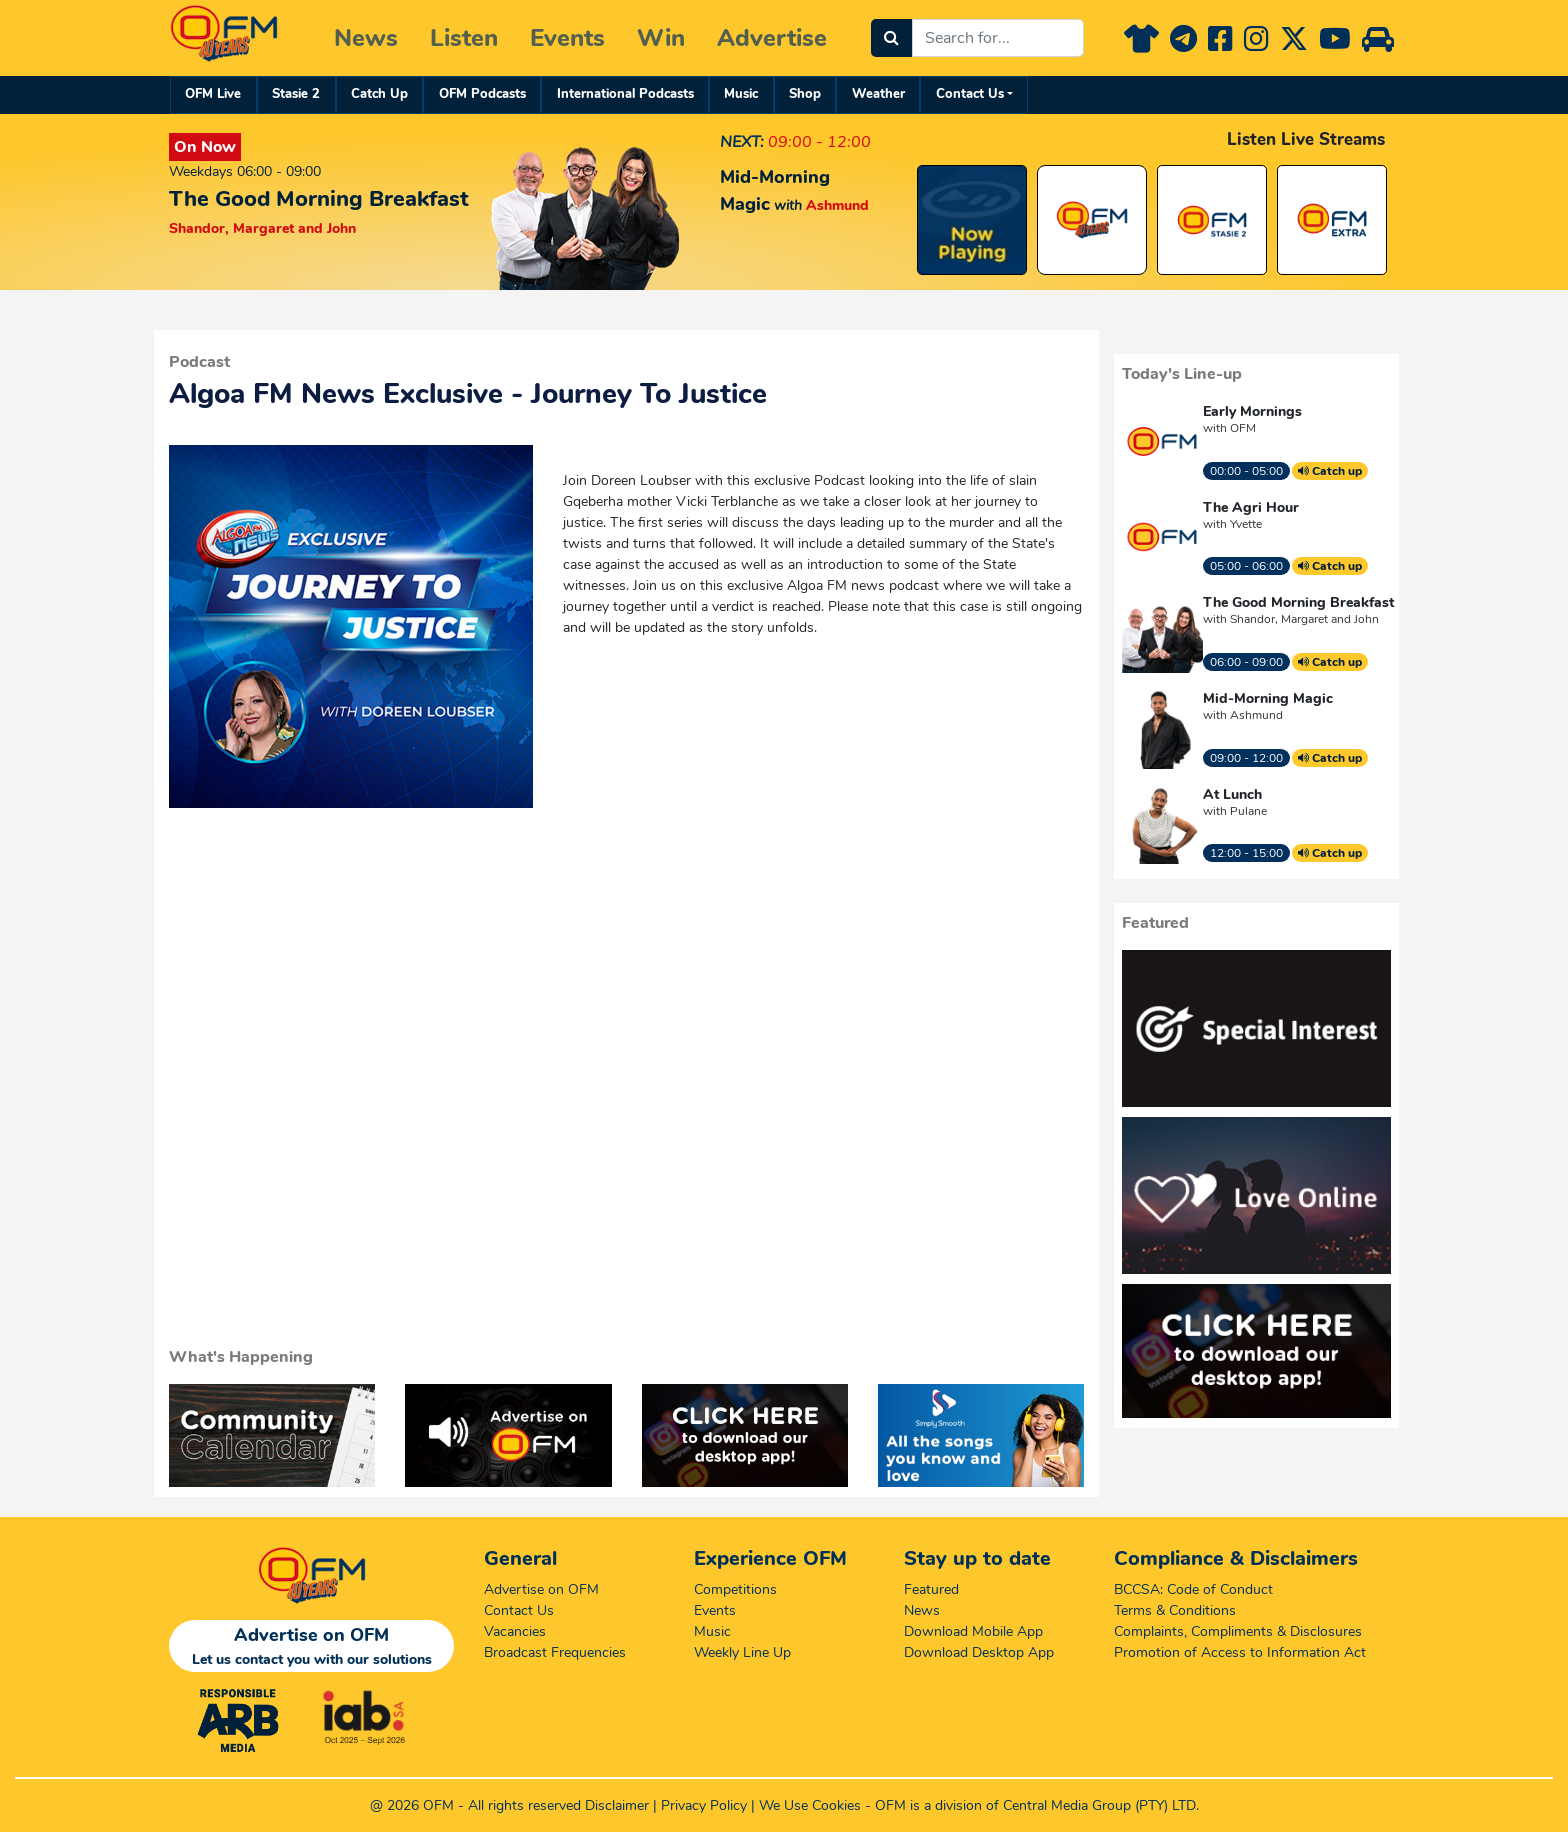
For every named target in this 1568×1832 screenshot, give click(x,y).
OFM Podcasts (482, 94)
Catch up (1330, 471)
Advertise (772, 38)
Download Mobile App (973, 1631)
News (366, 38)
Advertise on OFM (541, 1589)
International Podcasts (625, 94)
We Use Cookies (810, 1805)
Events (567, 38)
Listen (464, 38)
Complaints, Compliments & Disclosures (1238, 1631)
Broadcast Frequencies (555, 1652)
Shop (805, 94)
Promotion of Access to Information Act (1240, 1652)
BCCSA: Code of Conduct (1193, 1589)
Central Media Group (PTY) (1085, 1805)
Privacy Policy (704, 1805)
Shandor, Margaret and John (1304, 619)
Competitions (735, 1589)
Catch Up (379, 94)
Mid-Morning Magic (1268, 698)
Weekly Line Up (742, 1652)
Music (741, 94)
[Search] (891, 38)
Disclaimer (617, 1805)
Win (661, 38)
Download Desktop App (979, 1652)
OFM (1243, 428)
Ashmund (1256, 715)
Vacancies (515, 1631)
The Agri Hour (1251, 507)
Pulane (1248, 811)
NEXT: (742, 142)
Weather (878, 94)
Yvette (1246, 524)
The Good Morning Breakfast (1298, 602)
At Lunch (1232, 794)
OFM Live (213, 94)
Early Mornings (1252, 411)
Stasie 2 (296, 94)
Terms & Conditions (1175, 1610)
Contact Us (970, 94)
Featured (931, 1589)
